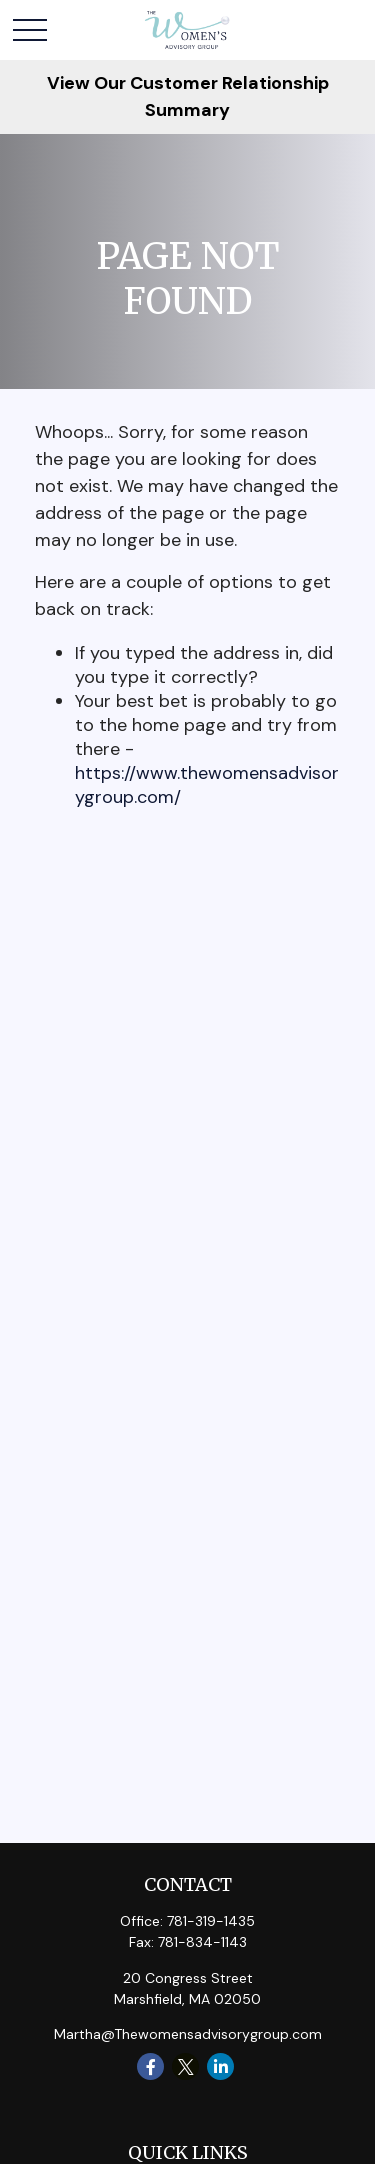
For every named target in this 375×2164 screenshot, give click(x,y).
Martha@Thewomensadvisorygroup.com (188, 2034)
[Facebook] (150, 2066)
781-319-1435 (211, 1921)
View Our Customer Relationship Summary (188, 96)
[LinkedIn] (220, 2066)
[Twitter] (185, 2066)
